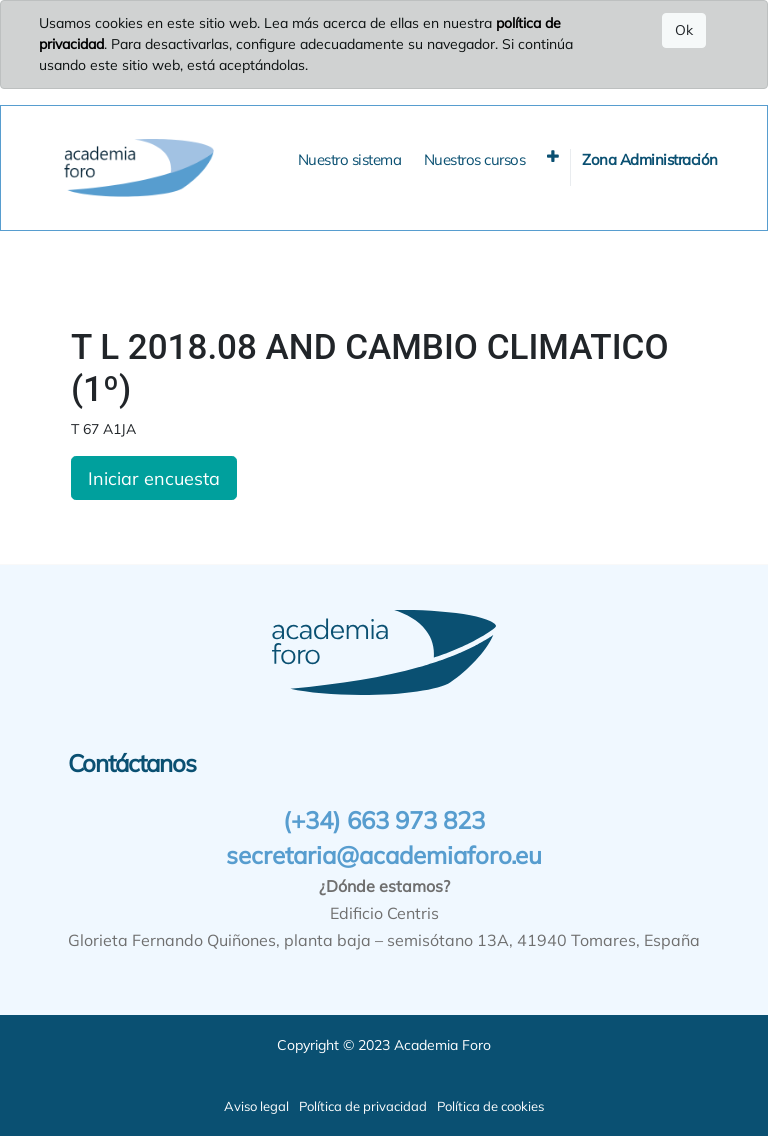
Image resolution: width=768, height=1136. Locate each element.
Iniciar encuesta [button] (154, 478)
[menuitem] (350, 160)
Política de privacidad (363, 1106)
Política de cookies (490, 1106)
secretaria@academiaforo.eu (384, 855)
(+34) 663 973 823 (384, 820)
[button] (553, 156)
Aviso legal (256, 1106)
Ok (684, 30)
